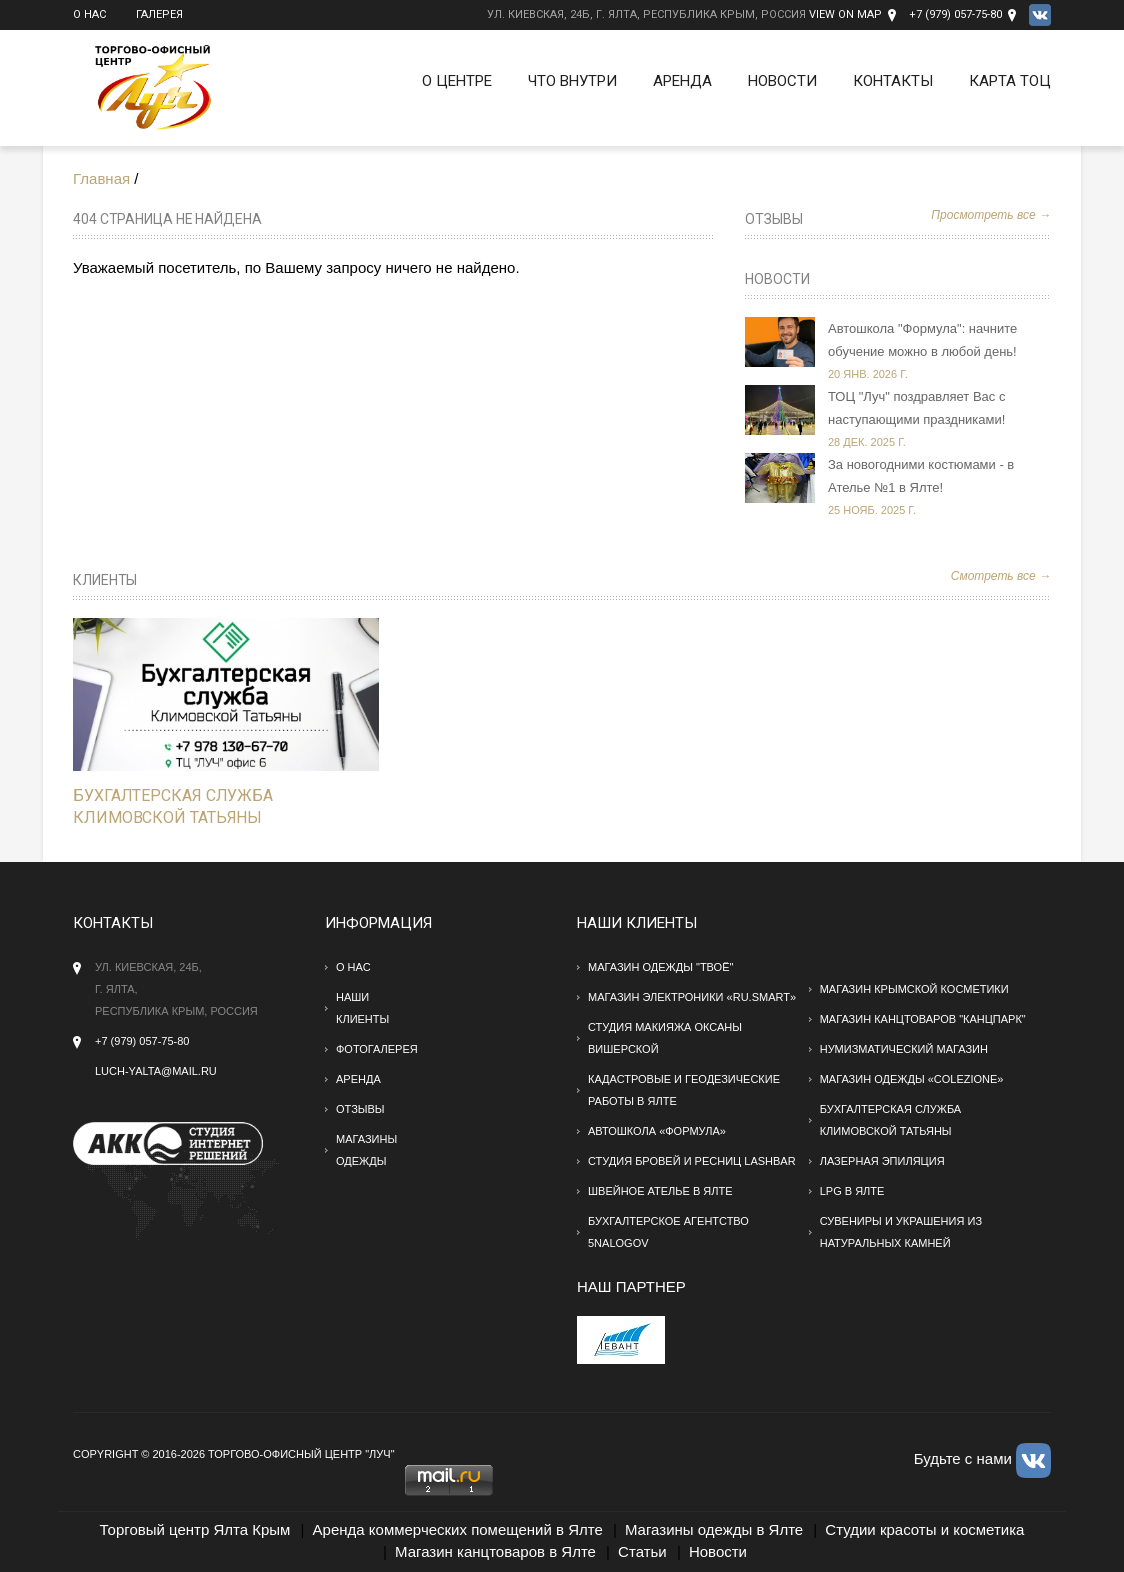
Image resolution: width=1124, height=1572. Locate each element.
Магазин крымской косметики (914, 989)
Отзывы (774, 219)
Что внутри (572, 81)
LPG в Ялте (852, 1191)
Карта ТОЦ (1010, 81)
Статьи (642, 1551)
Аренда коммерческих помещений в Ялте (458, 1529)
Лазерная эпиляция (882, 1161)
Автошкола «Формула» (657, 1131)
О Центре (457, 81)
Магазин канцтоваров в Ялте (495, 1551)
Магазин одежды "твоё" (660, 967)
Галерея (159, 14)
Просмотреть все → (991, 215)
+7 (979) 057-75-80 (955, 14)
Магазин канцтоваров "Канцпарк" (923, 1019)
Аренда (682, 81)
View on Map (845, 14)
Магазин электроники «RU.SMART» (692, 997)
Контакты (893, 81)
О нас (89, 14)
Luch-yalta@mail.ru (156, 1071)
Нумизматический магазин (904, 1049)
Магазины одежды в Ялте (714, 1529)
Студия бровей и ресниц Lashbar (692, 1161)
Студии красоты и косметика (924, 1529)
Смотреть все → (1001, 576)
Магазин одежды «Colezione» (912, 1079)
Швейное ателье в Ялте (660, 1191)
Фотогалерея (377, 1049)
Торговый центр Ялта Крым (195, 1529)
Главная (101, 178)
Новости (782, 81)
